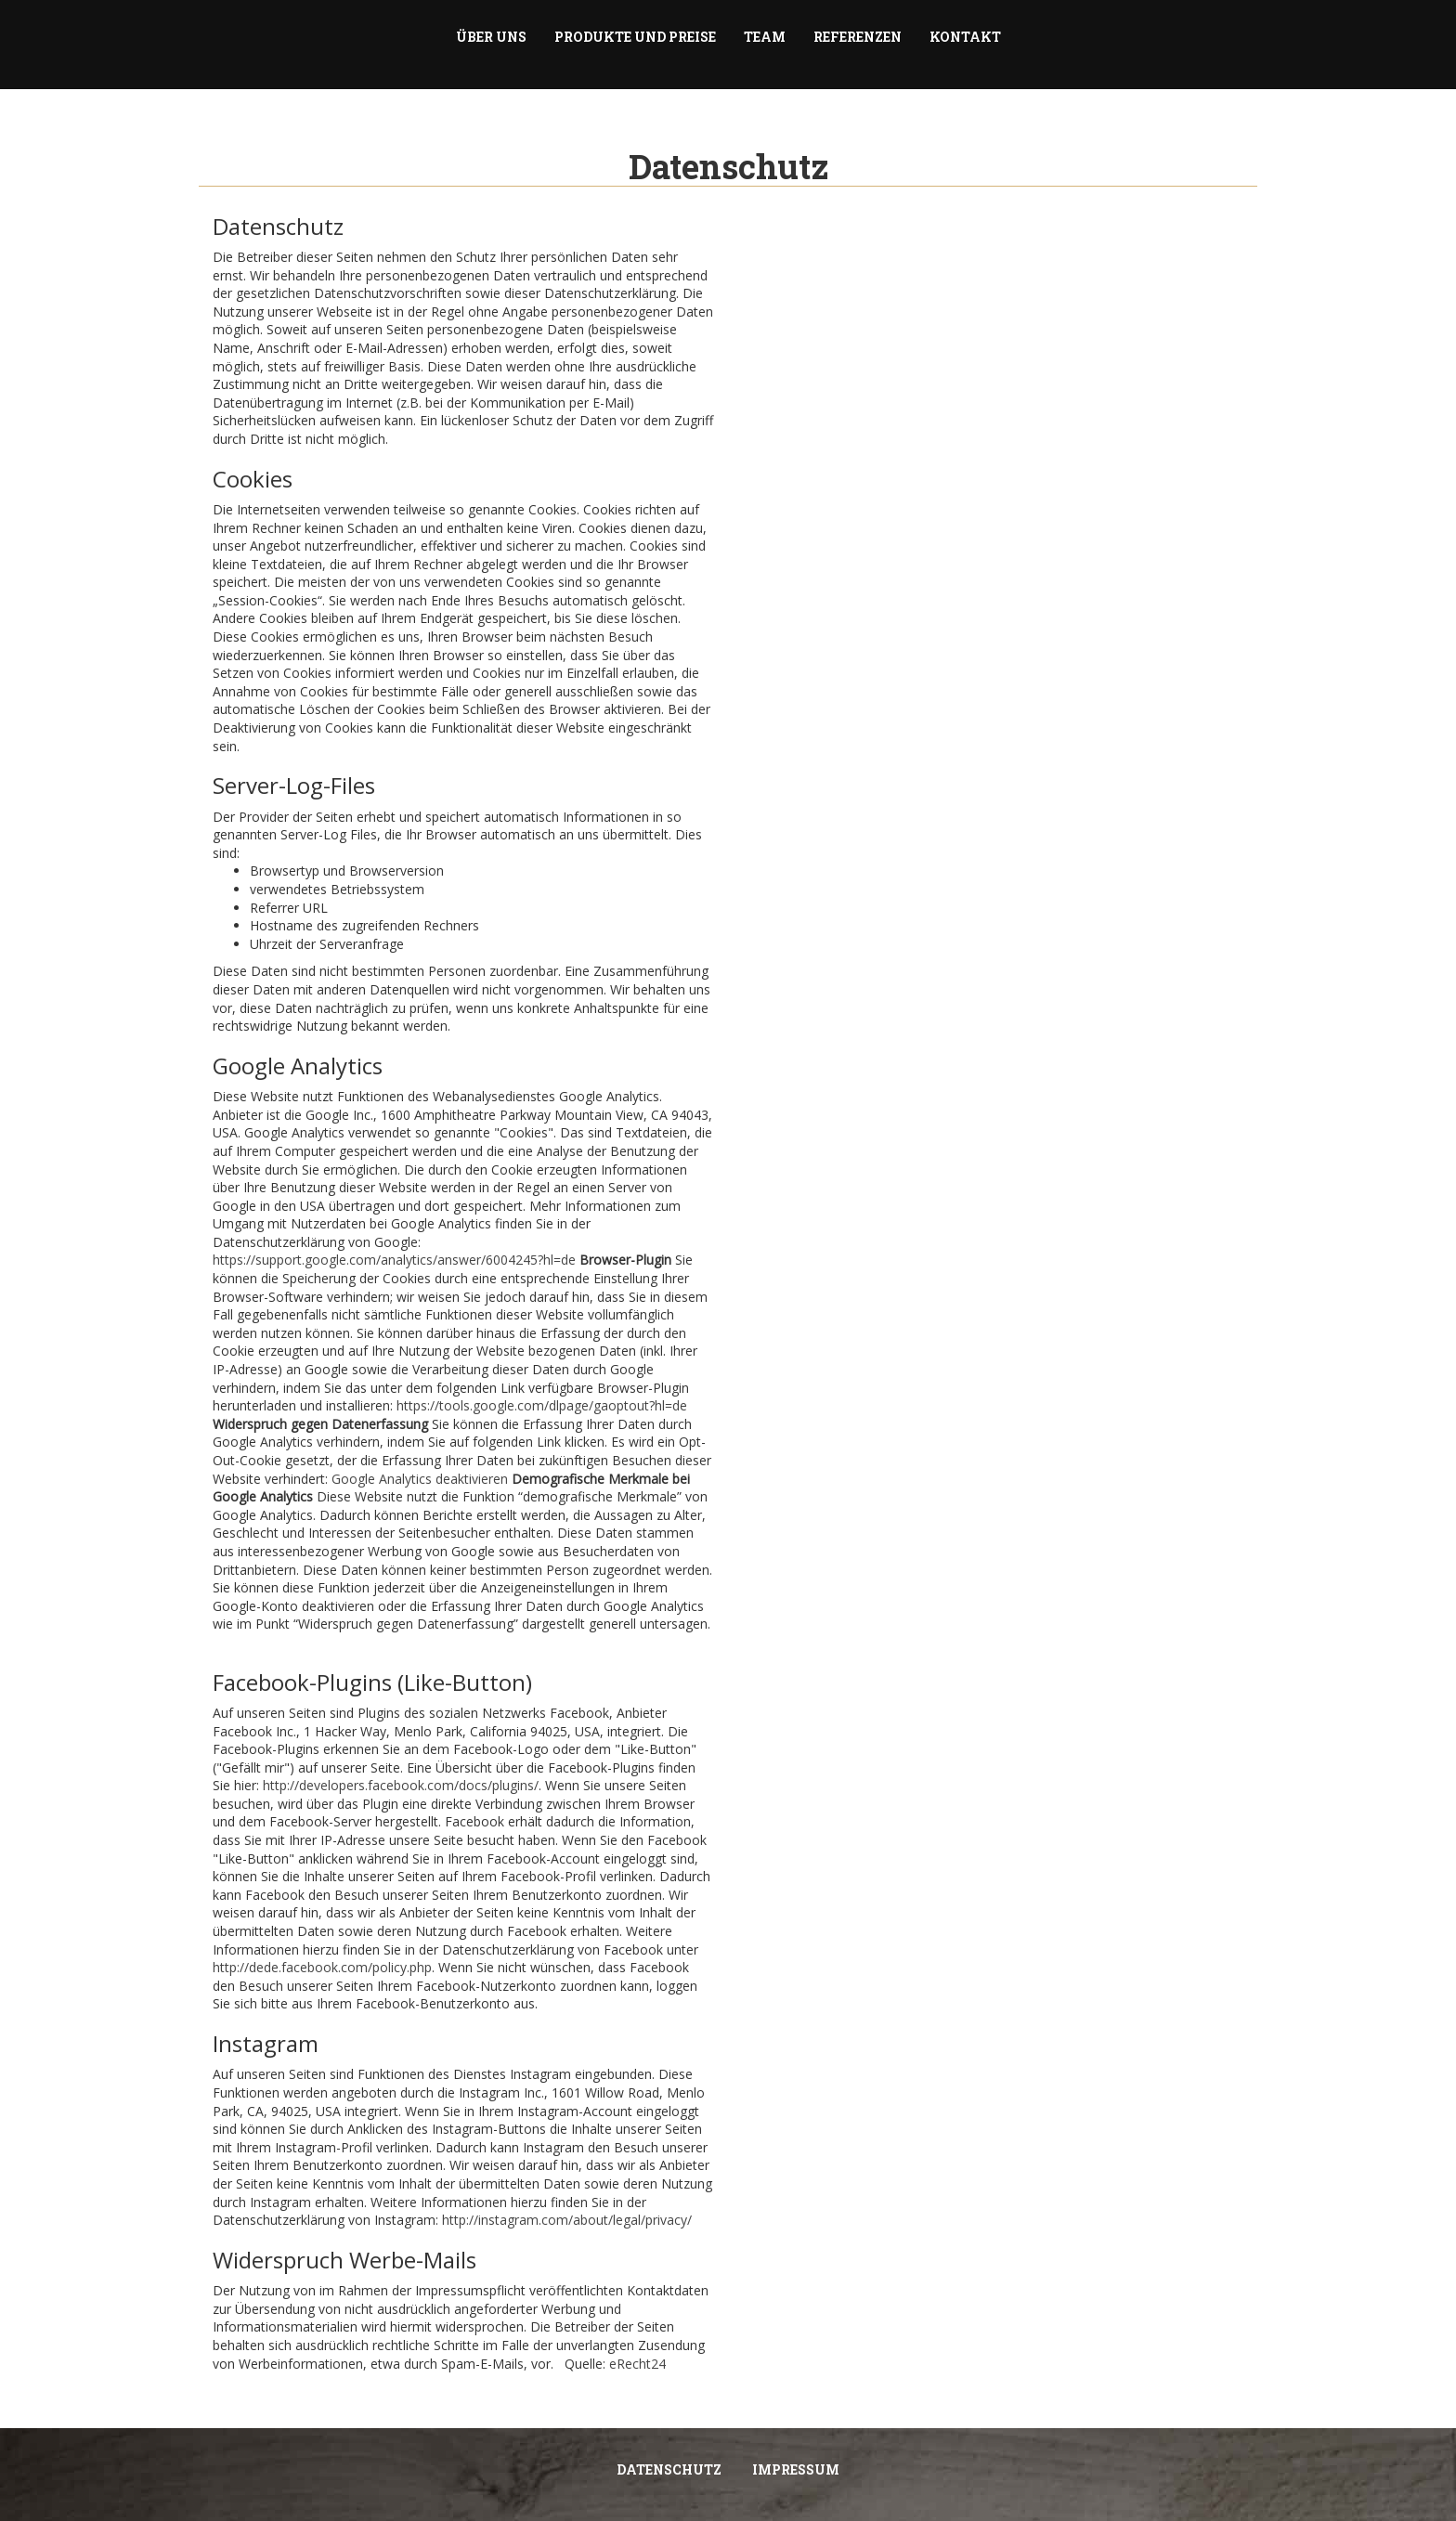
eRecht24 (637, 2363)
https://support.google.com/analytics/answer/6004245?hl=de (394, 1259)
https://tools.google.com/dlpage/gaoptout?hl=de (541, 1405)
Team (765, 36)
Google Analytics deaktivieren (420, 1479)
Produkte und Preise (635, 36)
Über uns (491, 36)
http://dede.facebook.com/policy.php (322, 1967)
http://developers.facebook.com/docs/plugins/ (401, 1785)
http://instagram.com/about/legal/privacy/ (567, 2220)
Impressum (795, 2469)
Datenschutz (669, 2469)
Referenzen (857, 36)
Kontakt (965, 36)
